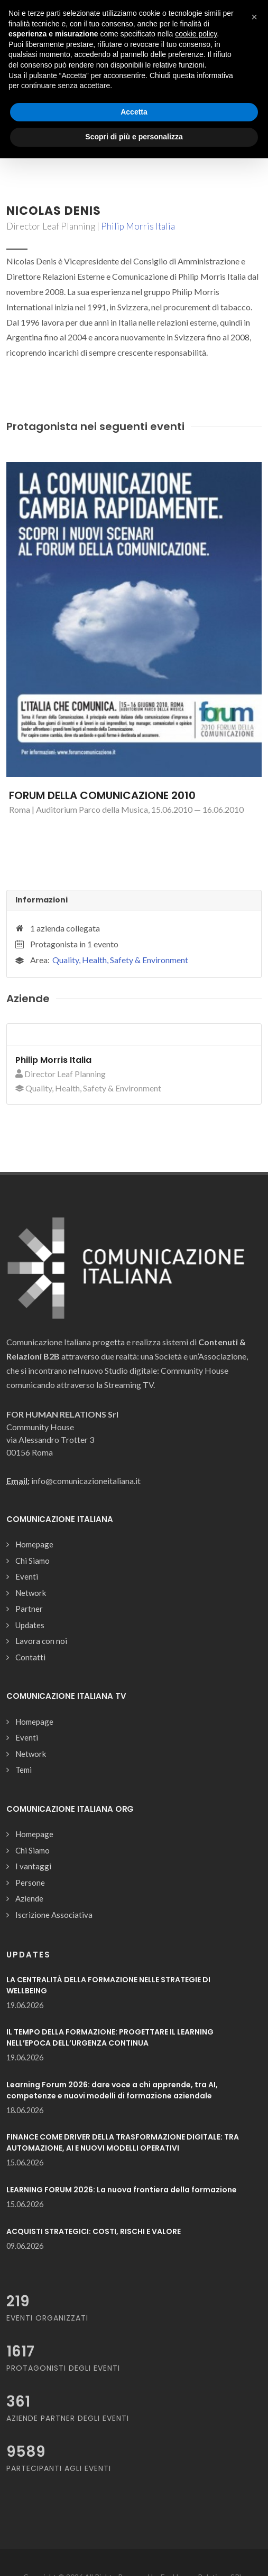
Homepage (34, 1544)
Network (30, 1593)
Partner (29, 1608)
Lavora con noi (41, 1641)
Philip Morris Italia (138, 226)
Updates (29, 1625)
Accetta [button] (134, 112)
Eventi (26, 1576)
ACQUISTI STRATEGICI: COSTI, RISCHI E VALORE (93, 2231)
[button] (254, 16)
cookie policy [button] (196, 34)
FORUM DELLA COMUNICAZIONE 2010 (102, 795)
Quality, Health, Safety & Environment (120, 960)
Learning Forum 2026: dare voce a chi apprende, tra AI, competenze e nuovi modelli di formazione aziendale (112, 2090)
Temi (23, 1769)
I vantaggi (33, 1866)
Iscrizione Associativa (54, 1914)
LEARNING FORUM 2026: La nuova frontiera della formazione (121, 2189)
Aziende (29, 1898)
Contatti (30, 1657)
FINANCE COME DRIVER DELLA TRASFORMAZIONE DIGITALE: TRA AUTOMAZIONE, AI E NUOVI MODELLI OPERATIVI (122, 2142)
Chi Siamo (32, 1560)
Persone (30, 1882)
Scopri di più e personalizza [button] (133, 136)
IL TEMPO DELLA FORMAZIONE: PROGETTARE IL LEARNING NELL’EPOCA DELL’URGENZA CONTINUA (110, 2037)
